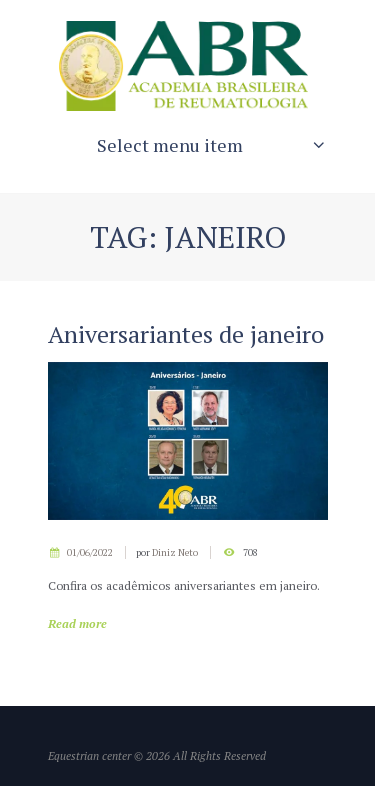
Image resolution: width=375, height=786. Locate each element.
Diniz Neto (175, 552)
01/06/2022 (90, 552)
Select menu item (170, 145)
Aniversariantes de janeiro (186, 334)
